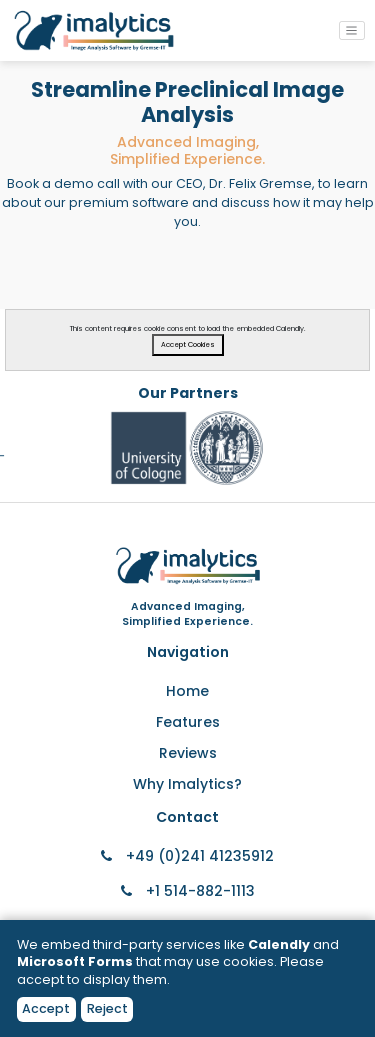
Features (188, 722)
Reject (107, 1008)
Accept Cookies (188, 344)
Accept (46, 1008)
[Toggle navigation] (352, 30)
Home (187, 691)
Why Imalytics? (187, 784)
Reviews (188, 753)
